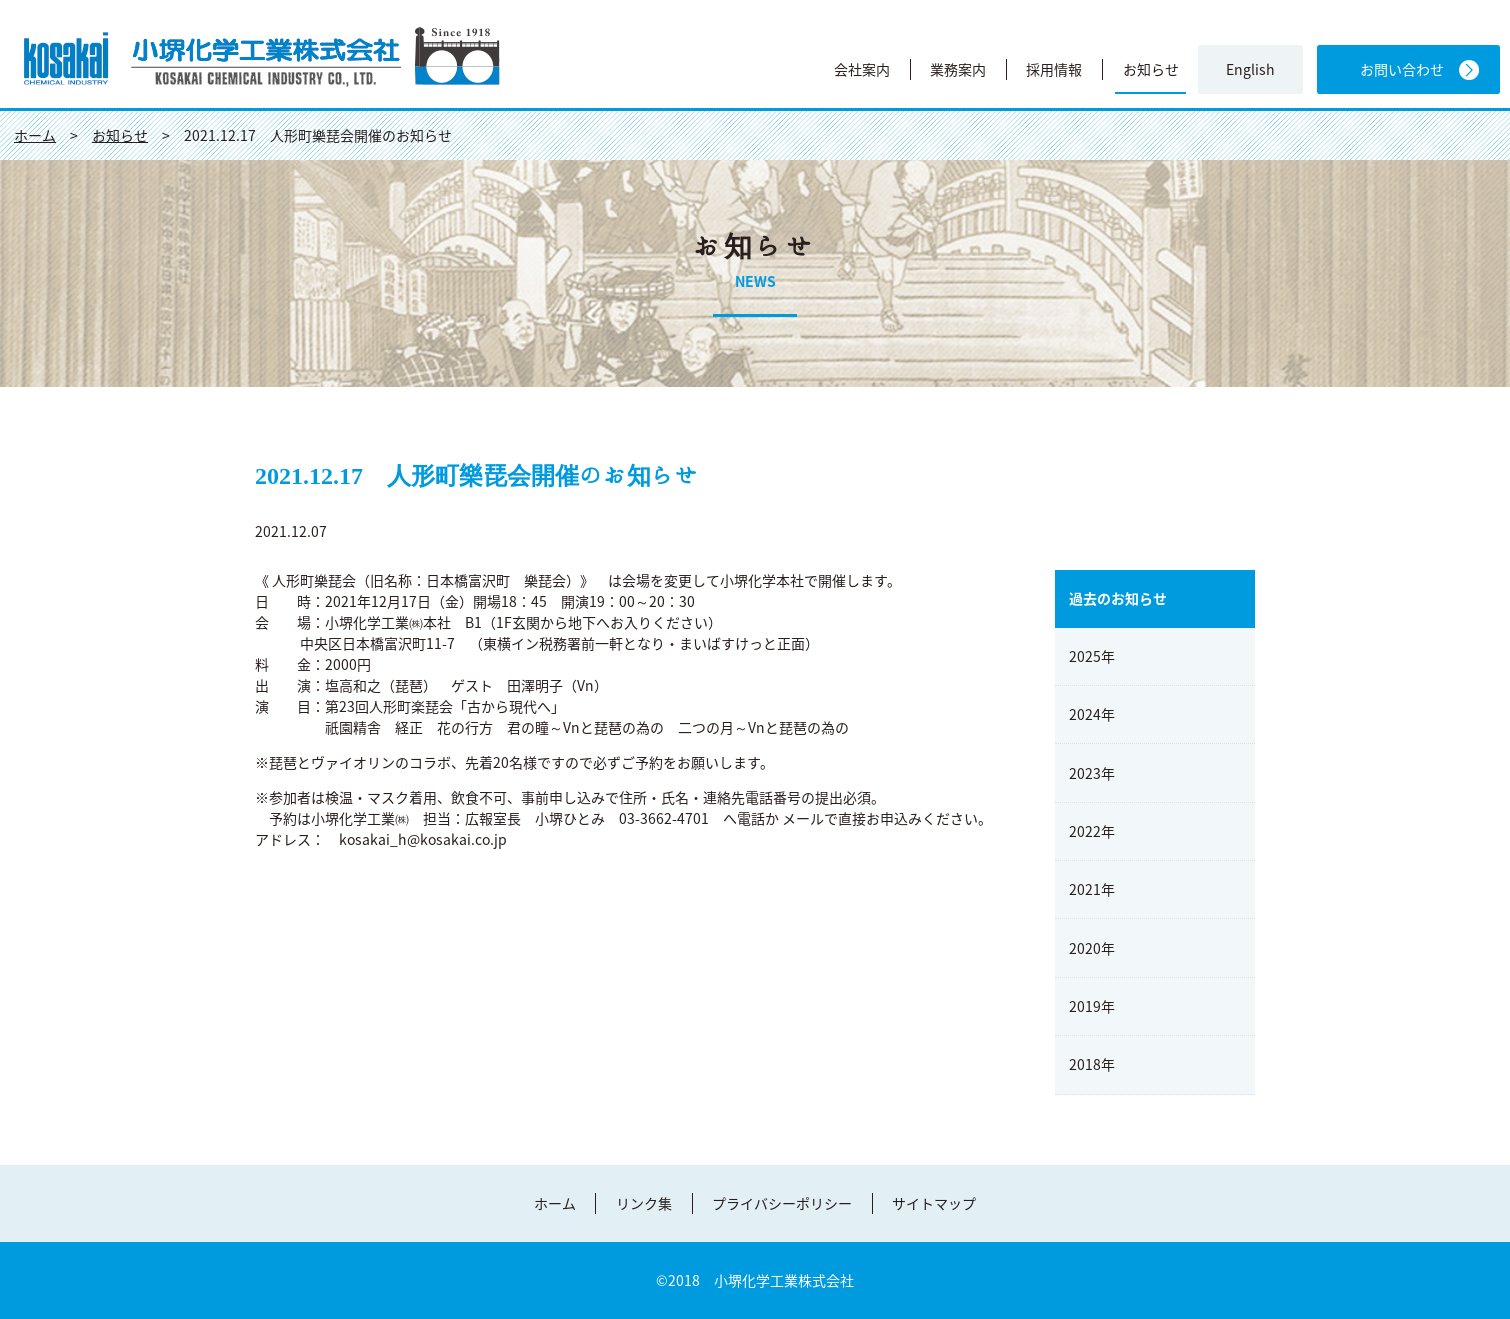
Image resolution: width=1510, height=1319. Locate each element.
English (1250, 69)
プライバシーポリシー (782, 1203)
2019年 (1092, 1006)
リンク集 (644, 1203)
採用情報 (1054, 69)
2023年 (1092, 773)
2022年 (1092, 831)
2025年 (1092, 656)
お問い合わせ (1402, 69)
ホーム (555, 1203)
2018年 (1092, 1064)
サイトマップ (934, 1203)
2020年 (1092, 948)
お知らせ (1151, 69)
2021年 (1092, 889)
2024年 (1092, 714)
